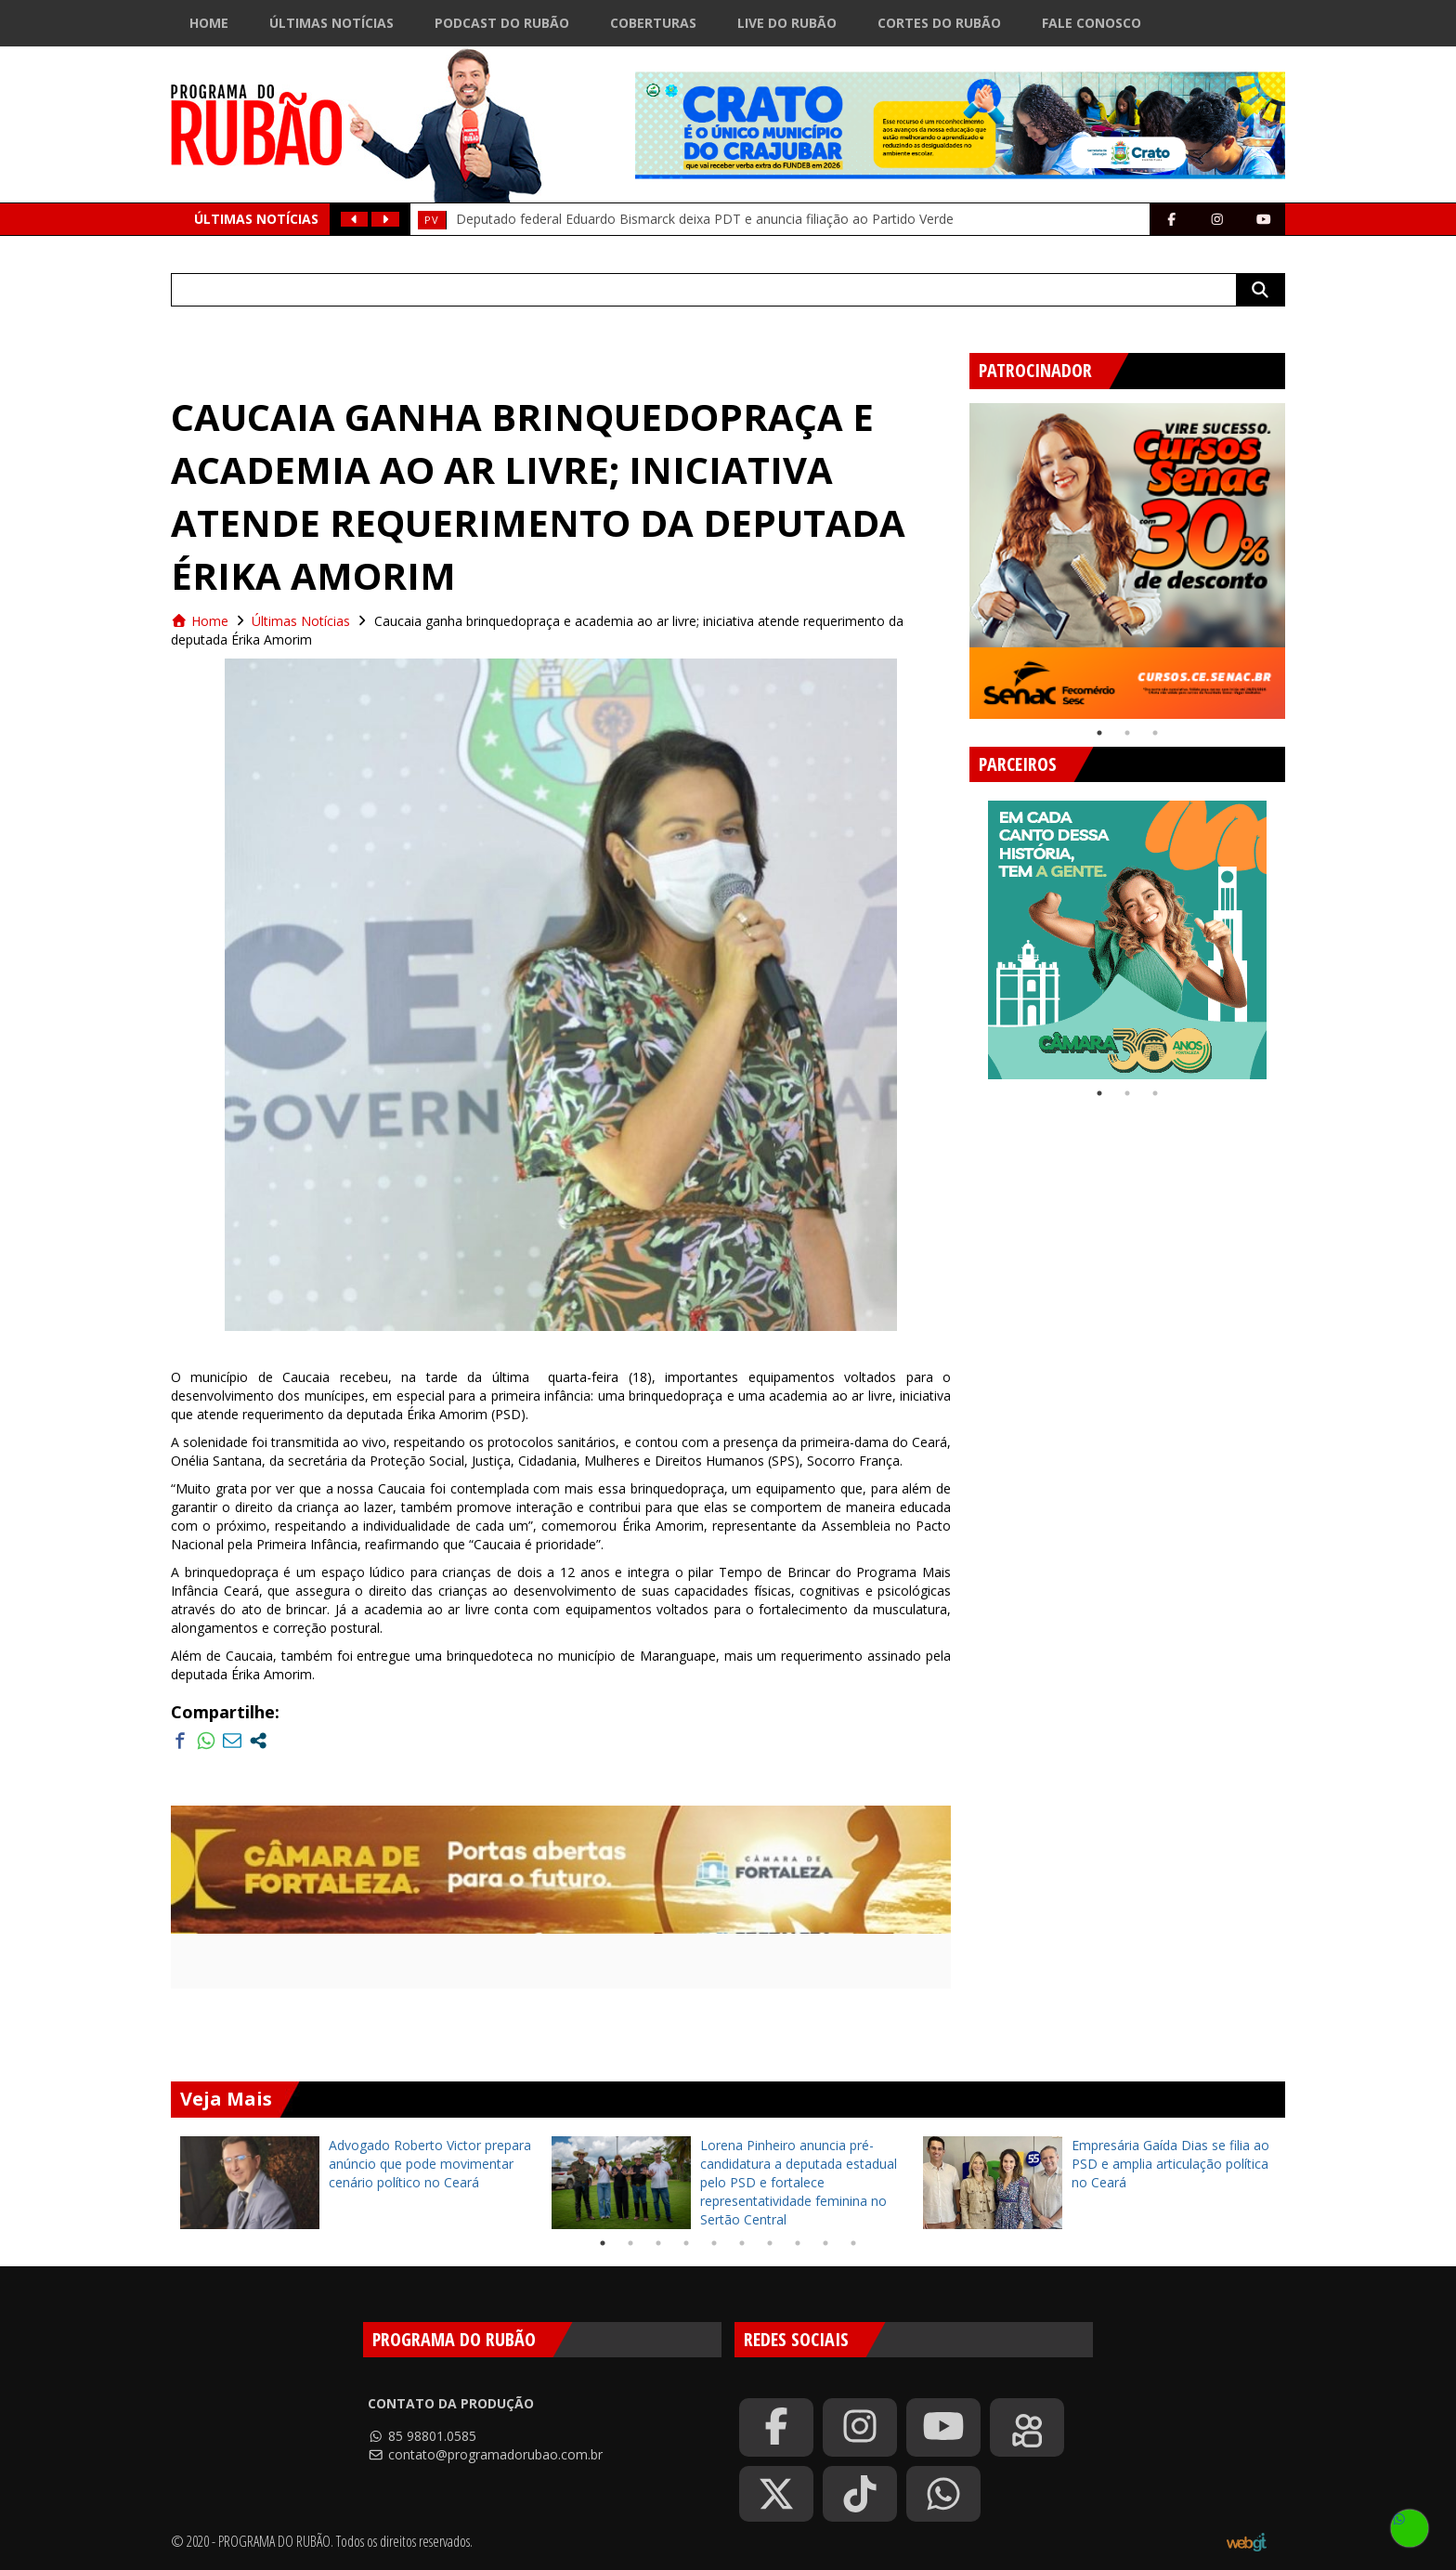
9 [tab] (825, 2243)
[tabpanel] (1127, 561)
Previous (955, 553)
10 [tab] (853, 2243)
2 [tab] (1127, 733)
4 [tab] (686, 2243)
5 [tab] (714, 2243)
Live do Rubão (787, 23)
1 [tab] (1099, 733)
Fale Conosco (1091, 23)
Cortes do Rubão (939, 23)
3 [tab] (1155, 733)
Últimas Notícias (331, 23)
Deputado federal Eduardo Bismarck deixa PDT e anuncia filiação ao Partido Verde (705, 219)
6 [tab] (742, 2243)
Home (208, 23)
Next (1299, 553)
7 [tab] (769, 2243)
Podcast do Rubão (502, 23)
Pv (431, 220)
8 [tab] (797, 2243)
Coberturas (653, 23)
